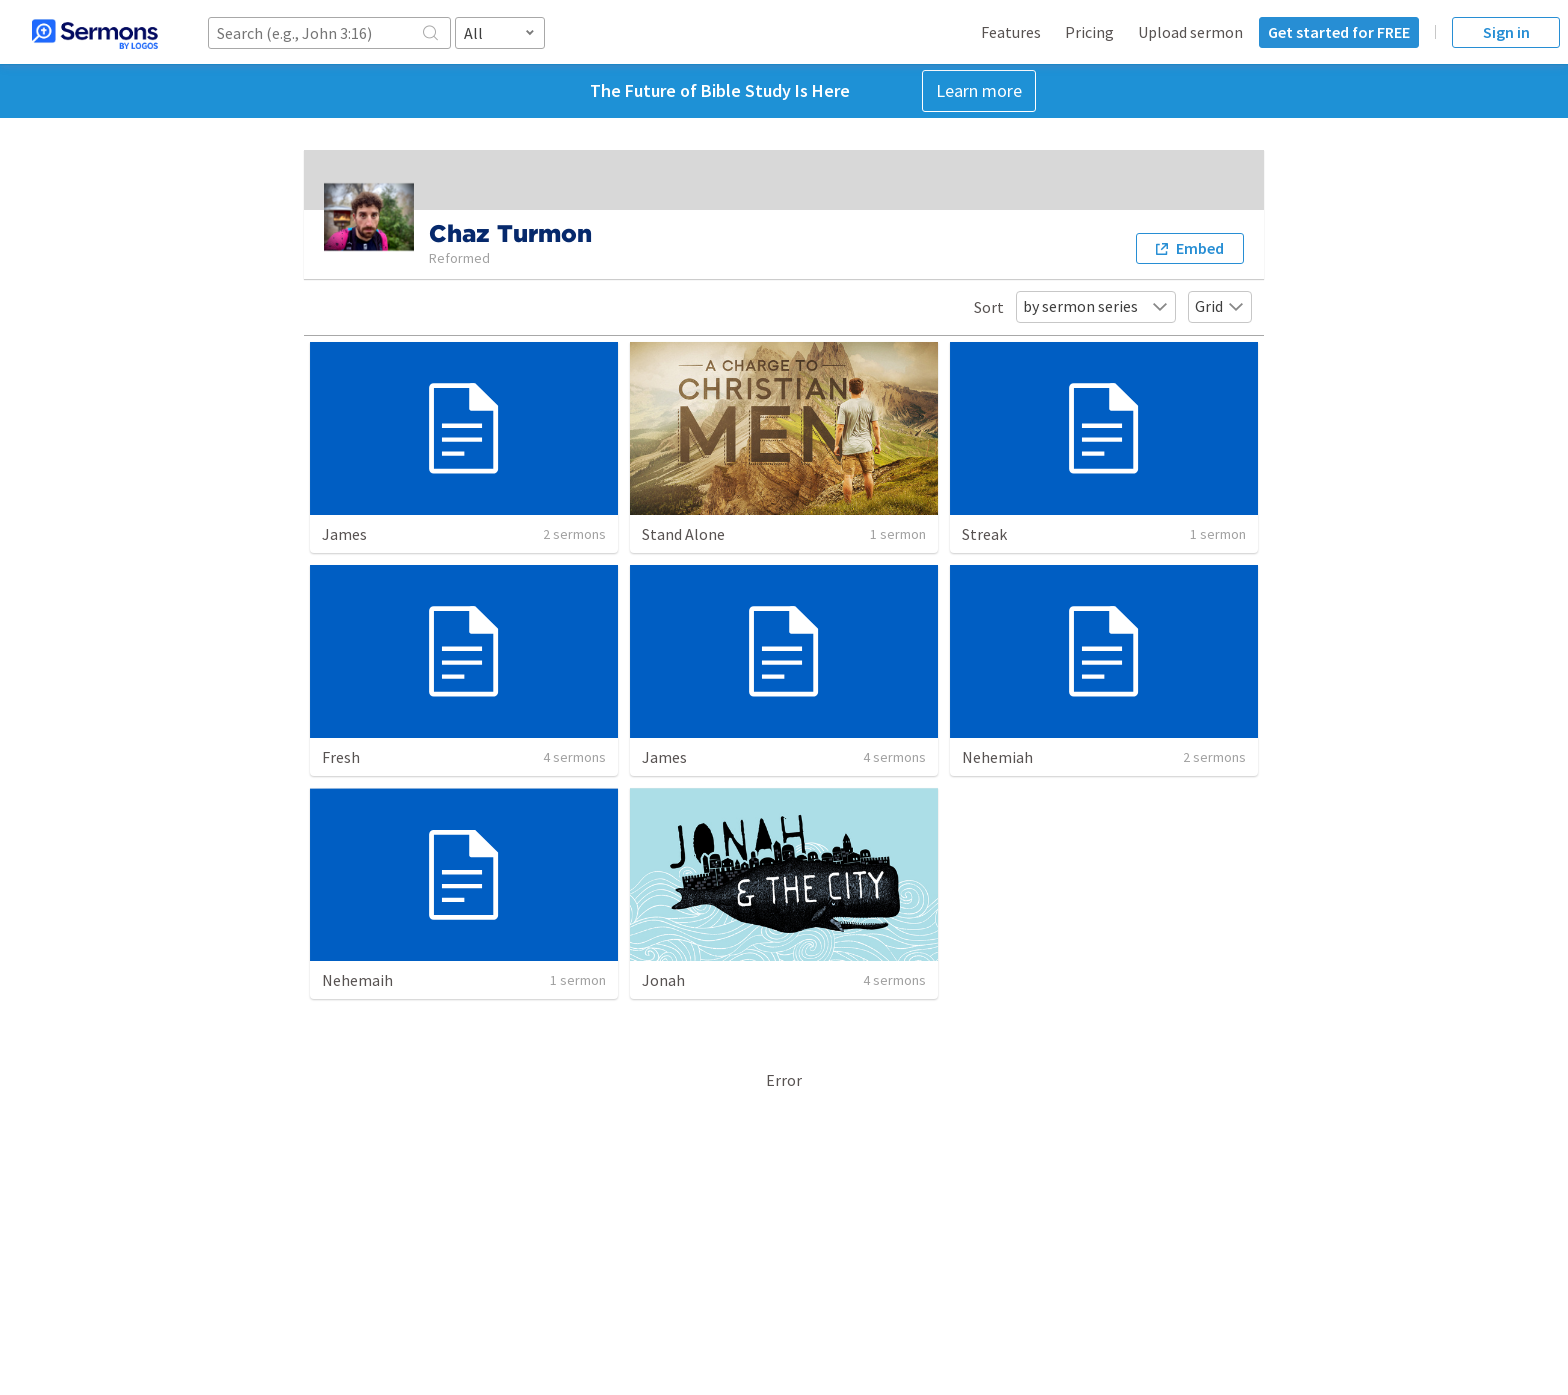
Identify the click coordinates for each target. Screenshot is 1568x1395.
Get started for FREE (1339, 32)
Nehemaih (357, 980)
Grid (1220, 306)
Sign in (1506, 32)
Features (1011, 32)
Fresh (341, 757)
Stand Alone (683, 534)
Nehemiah (997, 757)
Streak (984, 534)
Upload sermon (1190, 32)
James (344, 534)
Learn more (979, 90)
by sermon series (1096, 306)
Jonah (663, 980)
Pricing (1089, 32)
